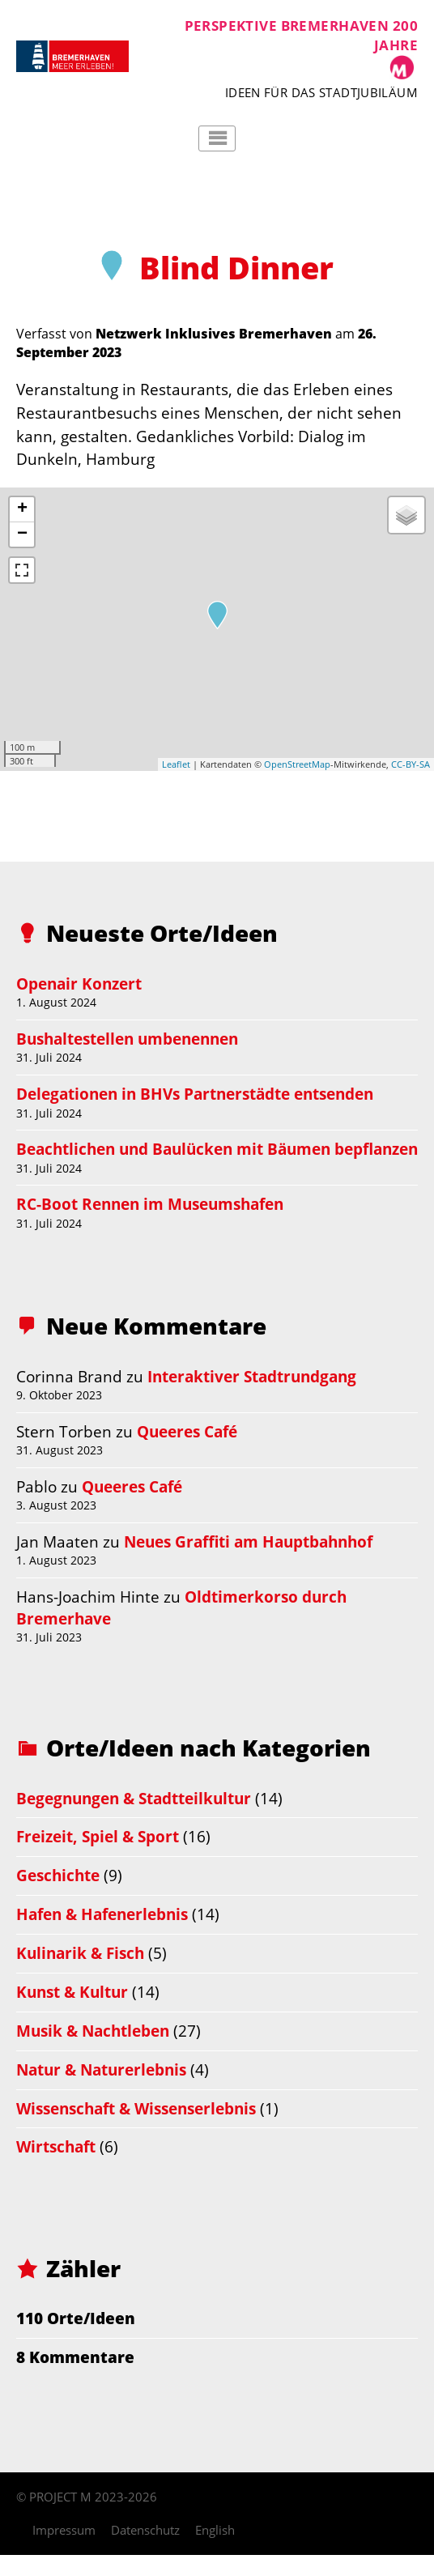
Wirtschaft (56, 2146)
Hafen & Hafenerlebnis (102, 1914)
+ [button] (22, 509)
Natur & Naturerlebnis (101, 2069)
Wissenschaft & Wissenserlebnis (136, 2108)
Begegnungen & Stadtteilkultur (133, 1798)
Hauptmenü (217, 138)
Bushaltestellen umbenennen (127, 1039)
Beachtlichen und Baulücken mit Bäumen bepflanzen (217, 1149)
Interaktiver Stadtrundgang (251, 1376)
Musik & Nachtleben (92, 2031)
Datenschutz (145, 2530)
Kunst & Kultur (72, 1992)
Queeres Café (187, 1431)
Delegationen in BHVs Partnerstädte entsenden (194, 1094)
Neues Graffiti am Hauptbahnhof (248, 1541)
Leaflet (176, 764)
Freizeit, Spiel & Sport (97, 1836)
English (215, 2530)
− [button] (22, 534)
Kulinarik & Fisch (80, 1953)
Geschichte (58, 1875)
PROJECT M (60, 2497)
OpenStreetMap (297, 764)
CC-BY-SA (410, 764)
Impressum (64, 2530)
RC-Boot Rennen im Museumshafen (149, 1204)
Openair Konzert (79, 983)
